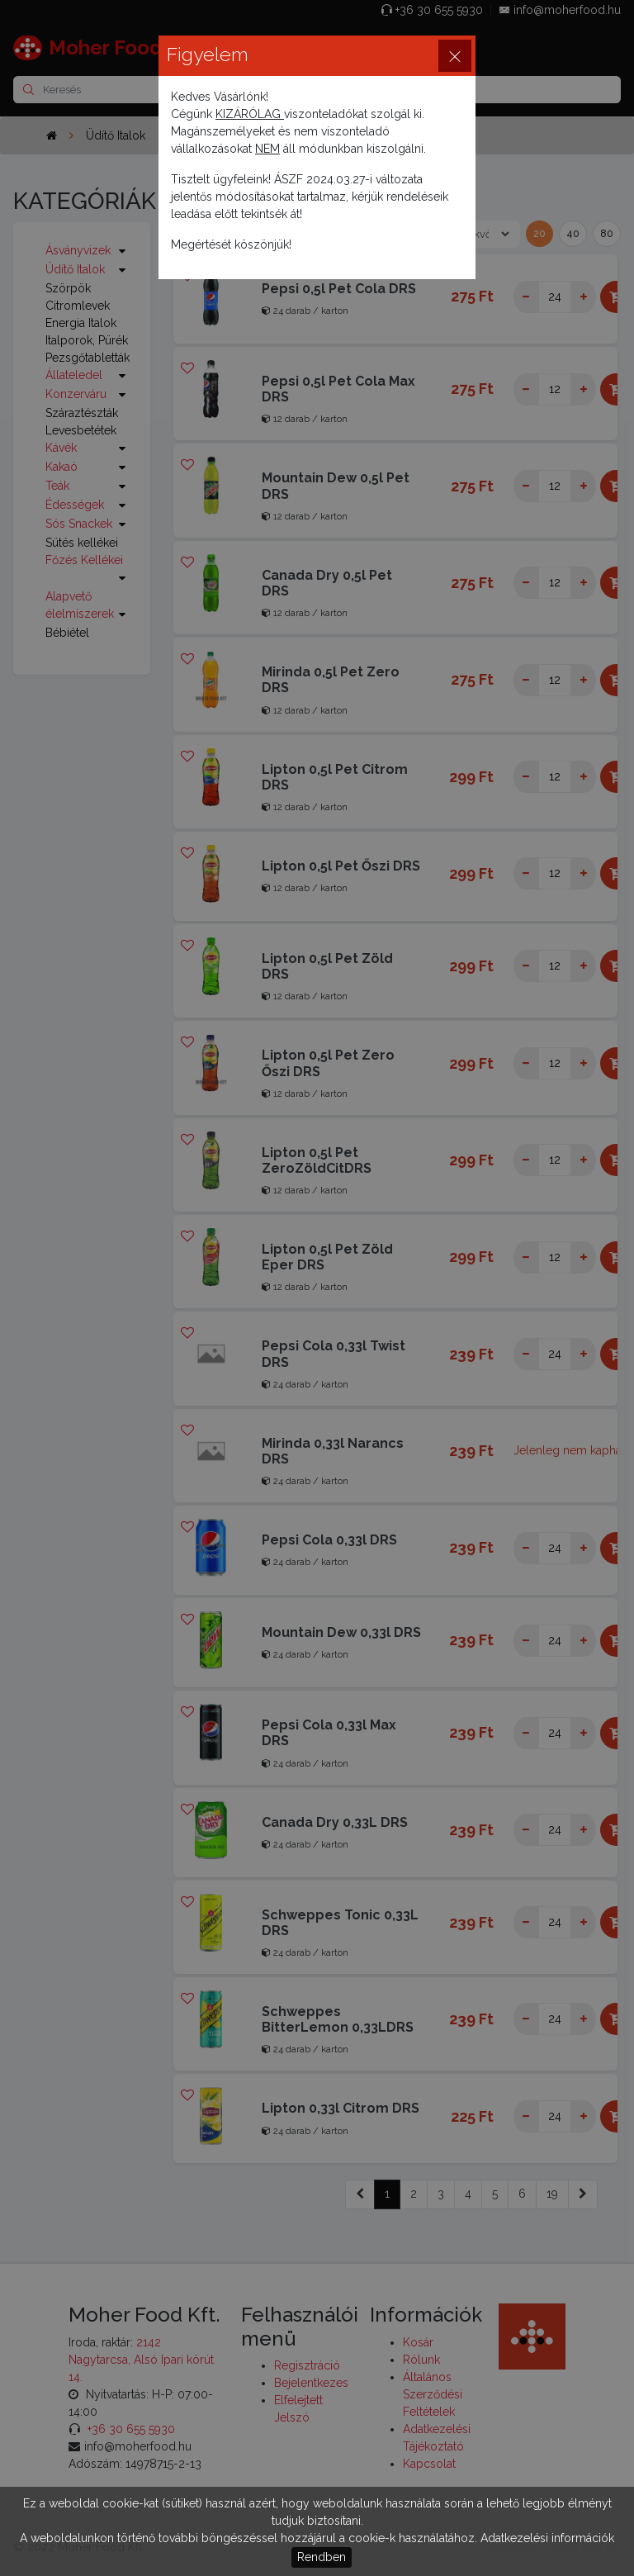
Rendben (321, 2557)
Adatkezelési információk (547, 2538)
